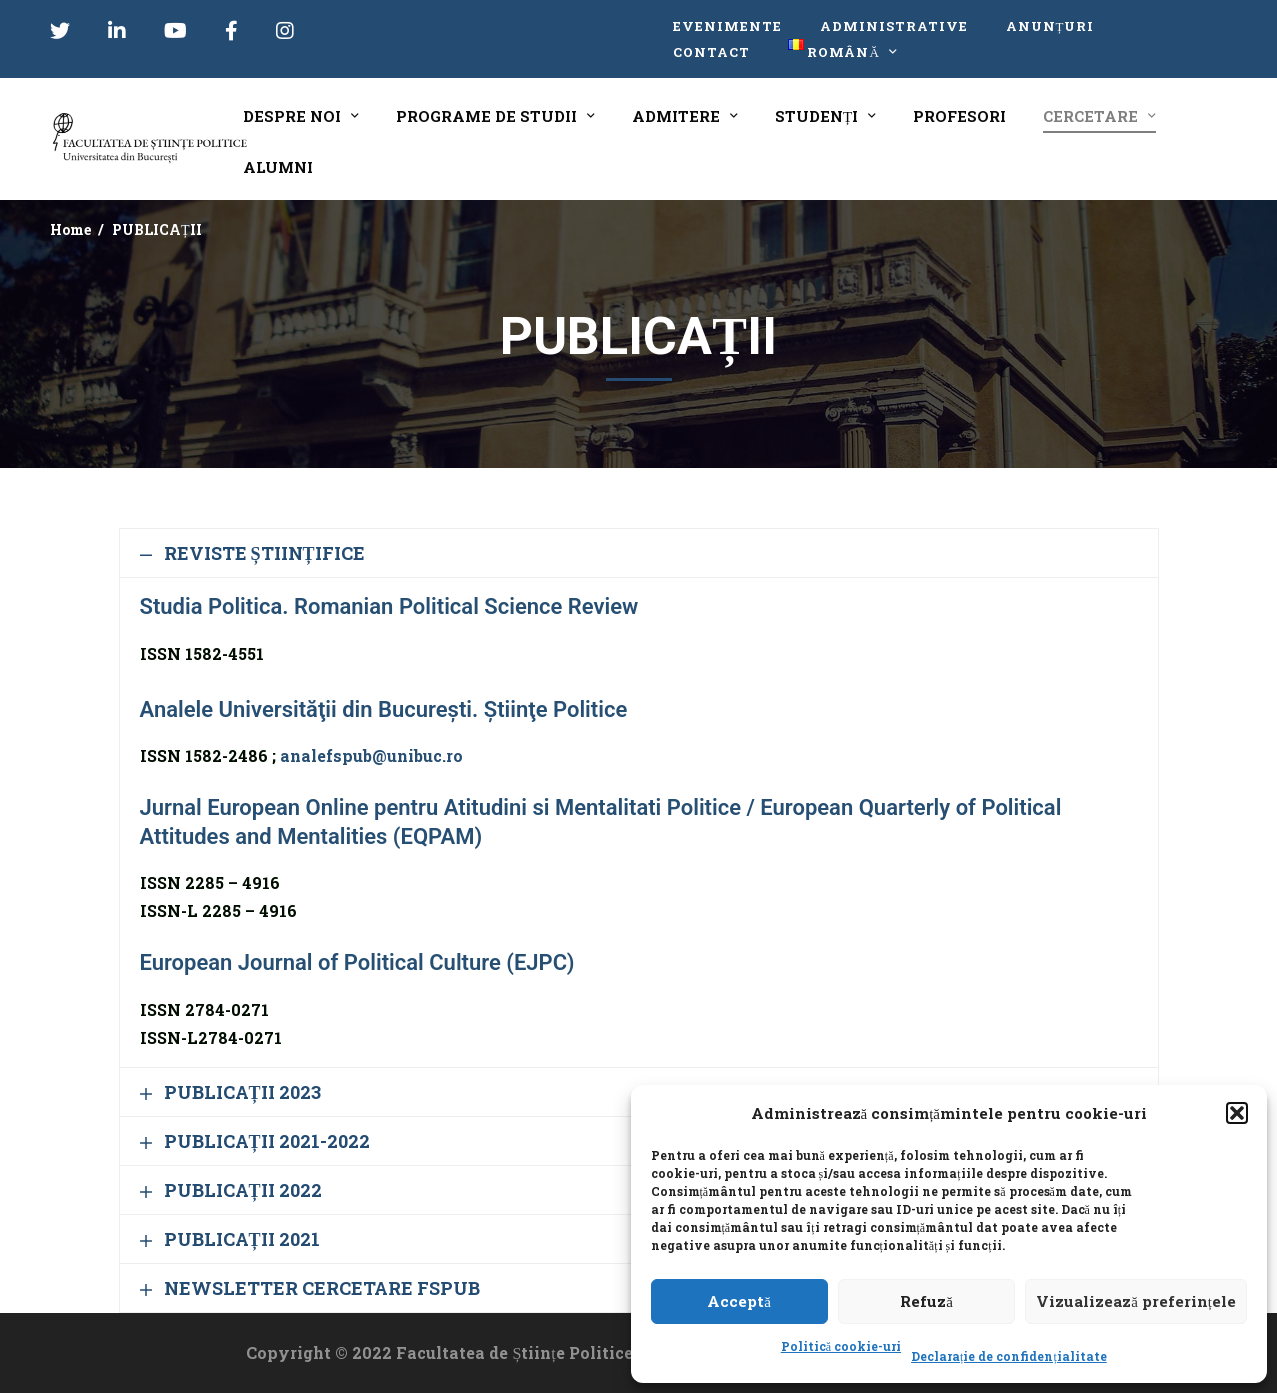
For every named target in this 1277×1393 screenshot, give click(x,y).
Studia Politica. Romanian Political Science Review (389, 606)
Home (70, 229)
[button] (1237, 1113)
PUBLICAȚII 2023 (242, 1092)
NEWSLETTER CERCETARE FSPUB (322, 1288)
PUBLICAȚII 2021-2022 (267, 1141)
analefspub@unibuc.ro (371, 755)
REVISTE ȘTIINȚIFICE (264, 553)
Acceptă (739, 1301)
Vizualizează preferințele (1136, 1301)
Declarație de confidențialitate (1009, 1356)
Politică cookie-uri (841, 1346)
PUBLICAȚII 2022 (243, 1190)
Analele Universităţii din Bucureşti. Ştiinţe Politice (384, 709)
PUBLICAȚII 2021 (242, 1239)
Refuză (926, 1301)
